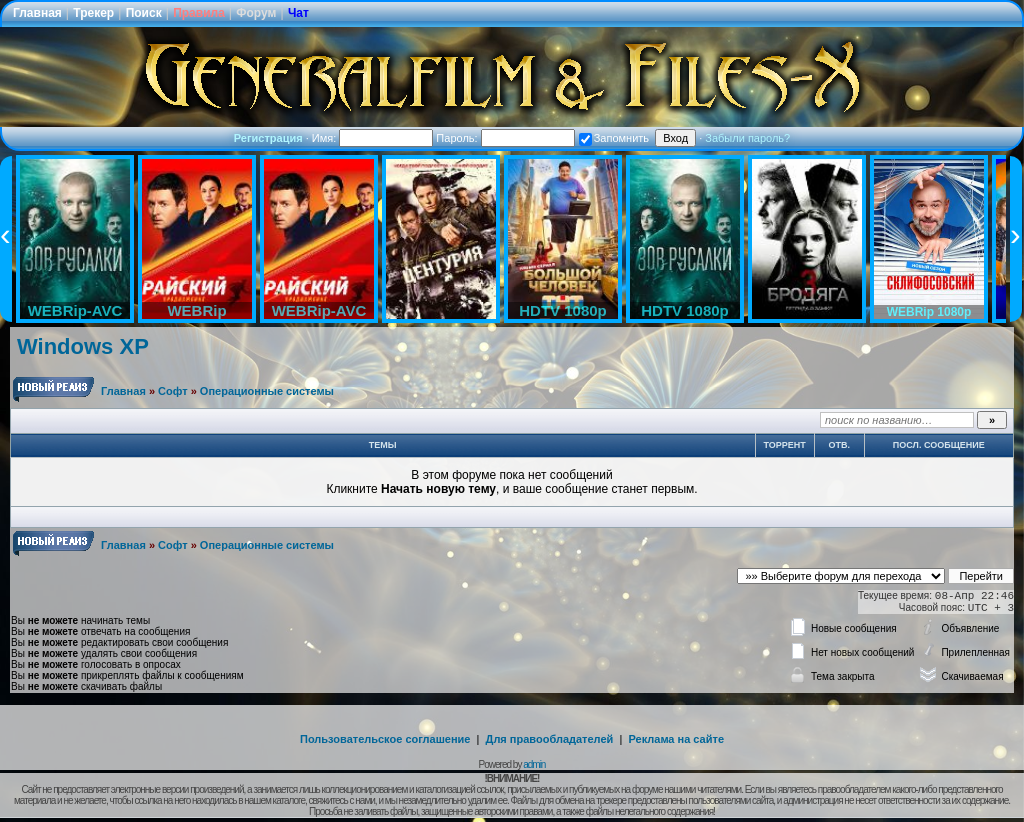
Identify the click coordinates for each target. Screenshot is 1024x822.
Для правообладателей (550, 739)
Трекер (93, 13)
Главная (37, 13)
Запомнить (614, 138)
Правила (199, 13)
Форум (256, 13)
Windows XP (83, 346)
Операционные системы (267, 391)
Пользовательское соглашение (385, 739)
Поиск (144, 13)
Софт (173, 391)
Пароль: (505, 138)
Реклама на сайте (676, 739)
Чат (298, 13)
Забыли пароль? (747, 138)
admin (534, 764)
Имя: (373, 138)
